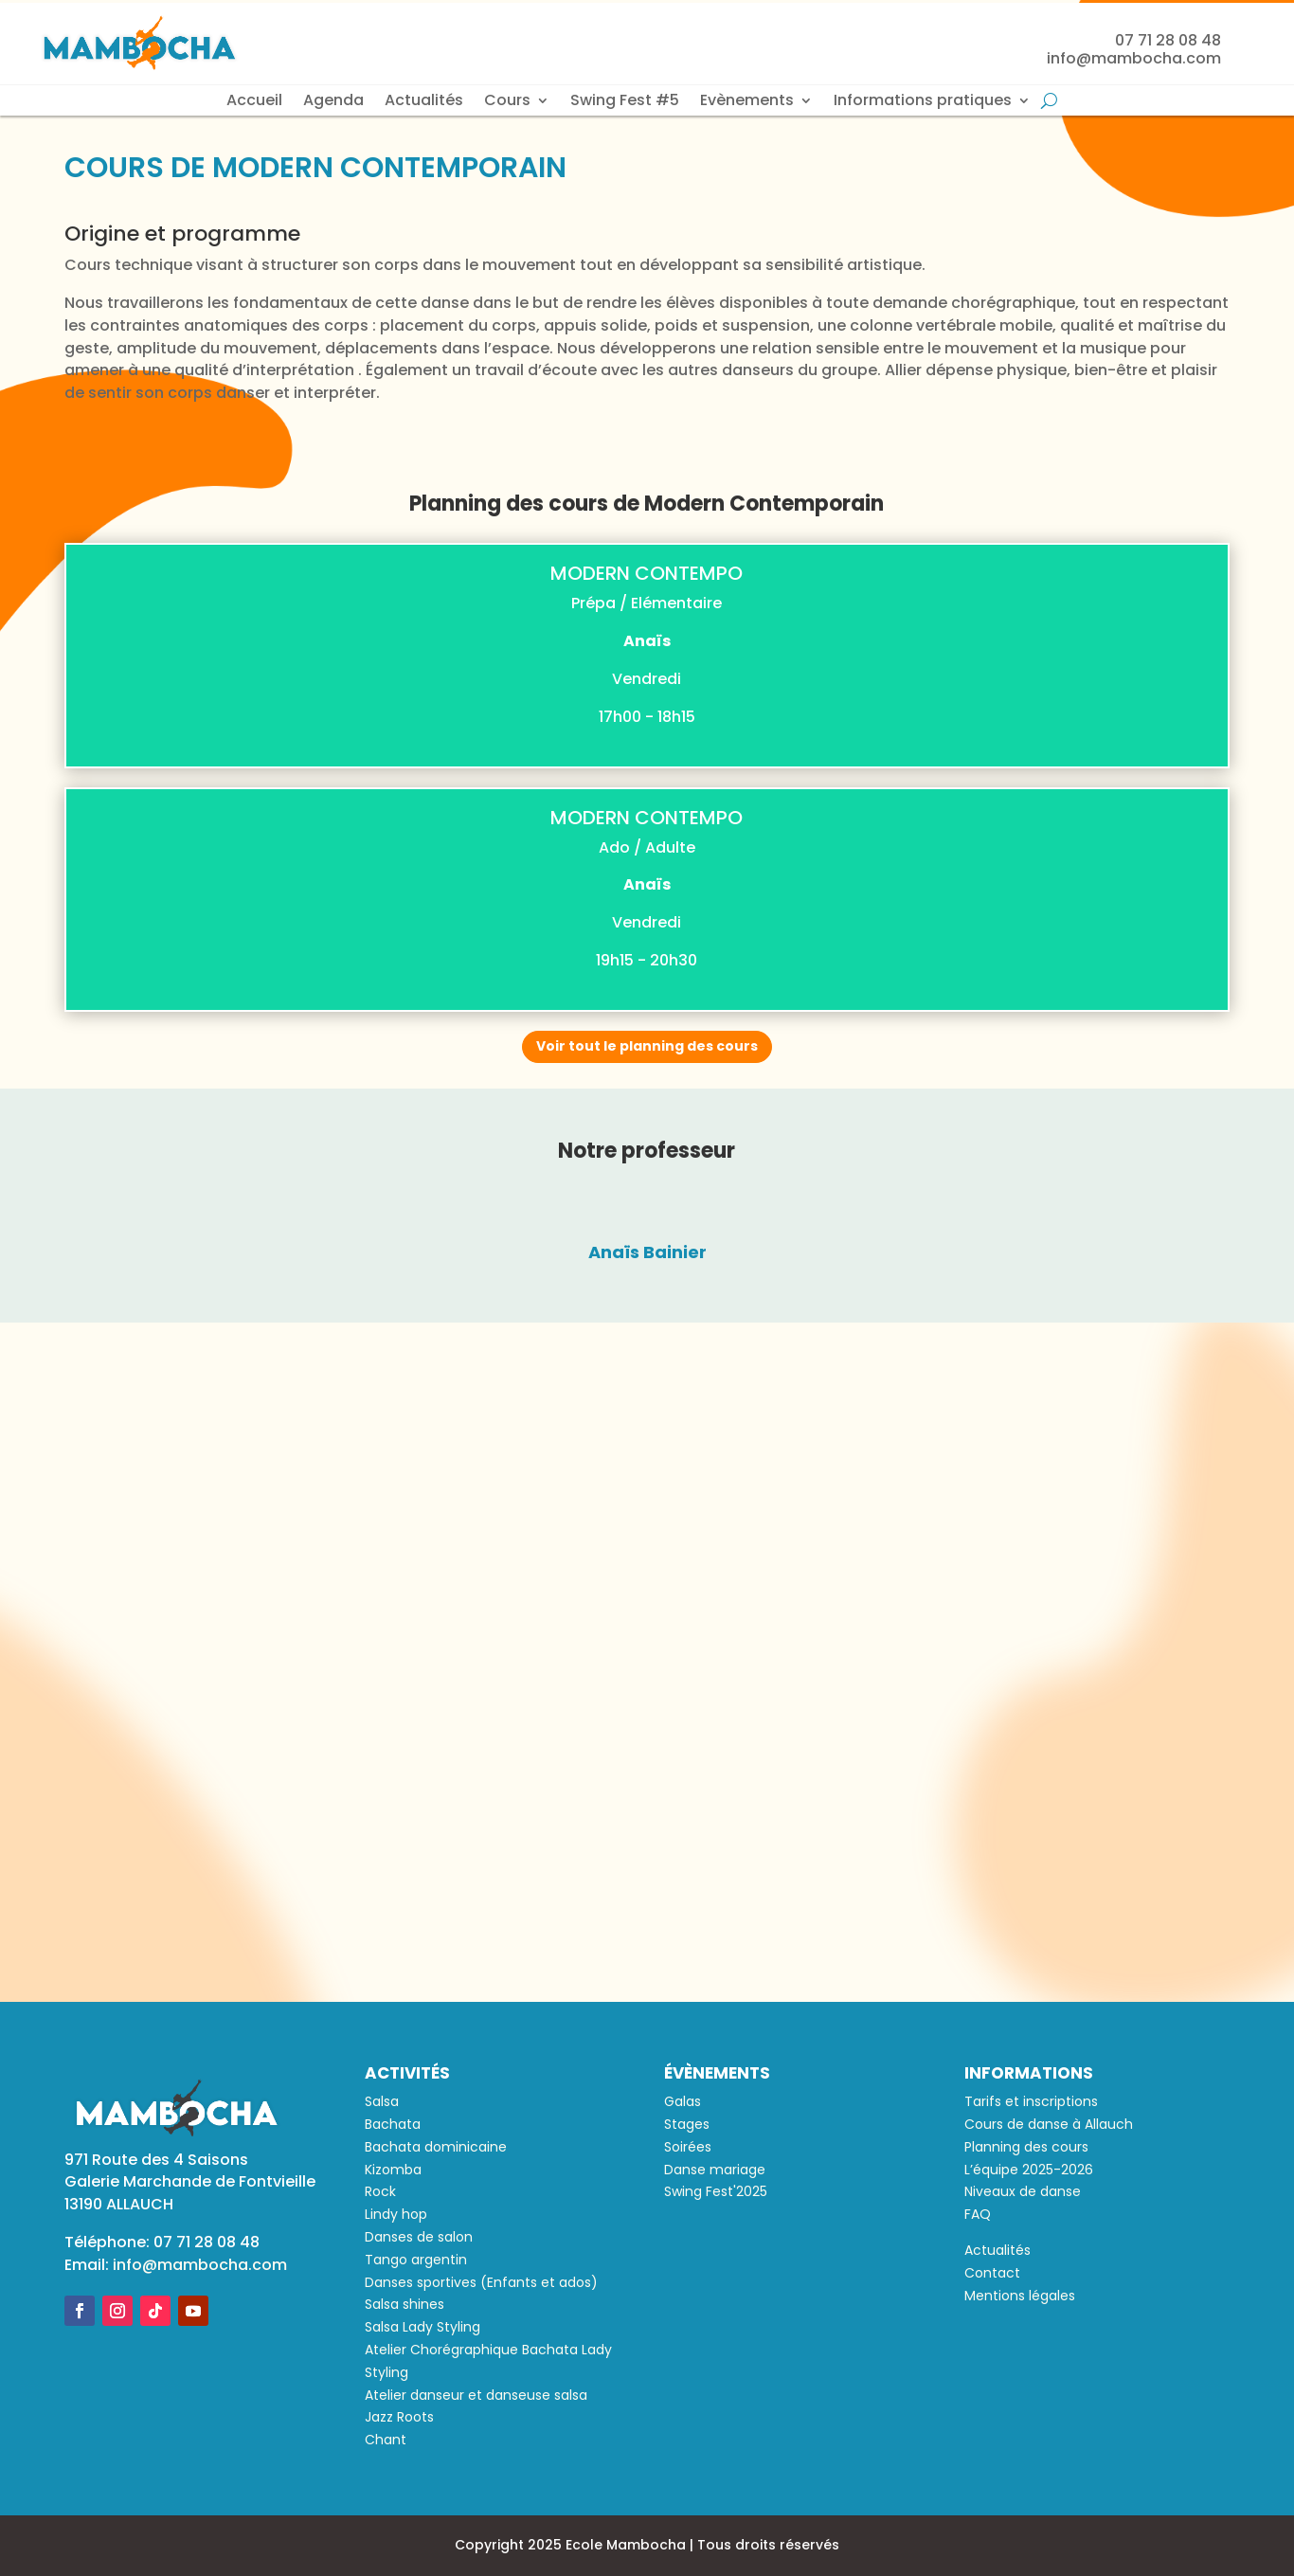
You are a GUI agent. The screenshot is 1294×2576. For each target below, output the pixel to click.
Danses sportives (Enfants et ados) (481, 2282)
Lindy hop (396, 2214)
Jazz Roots (399, 2416)
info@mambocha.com (200, 2265)
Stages (687, 2124)
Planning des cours (1026, 2146)
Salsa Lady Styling (422, 2326)
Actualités (424, 102)
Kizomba (393, 2169)
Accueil (254, 102)
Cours (507, 102)
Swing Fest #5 (624, 102)
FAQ (977, 2214)
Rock (380, 2191)
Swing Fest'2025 (715, 2191)
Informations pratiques (923, 102)
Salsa (382, 2101)
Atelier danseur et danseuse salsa (476, 2395)
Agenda (333, 102)
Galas (682, 2101)
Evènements (747, 102)
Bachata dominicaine (436, 2146)
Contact (992, 2272)
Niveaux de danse (1022, 2191)
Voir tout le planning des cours (647, 1045)
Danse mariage (714, 2169)
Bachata (393, 2124)
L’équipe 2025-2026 (1028, 2169)
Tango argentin (416, 2259)
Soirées (687, 2146)
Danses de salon (419, 2236)
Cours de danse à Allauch (1048, 2124)
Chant (385, 2439)
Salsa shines (404, 2304)
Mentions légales (1019, 2295)
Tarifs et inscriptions (1031, 2101)
